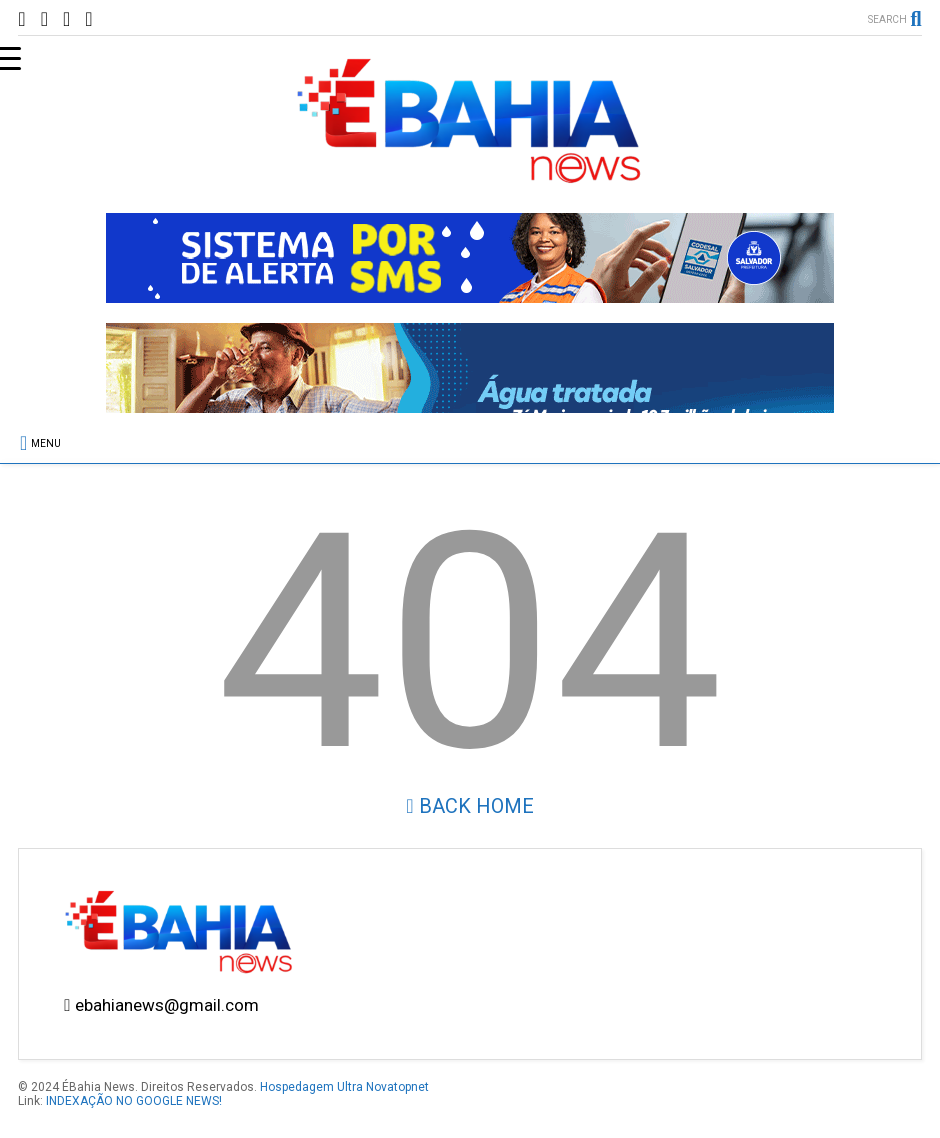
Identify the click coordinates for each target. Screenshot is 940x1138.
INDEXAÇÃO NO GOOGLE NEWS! (134, 1101)
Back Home (469, 806)
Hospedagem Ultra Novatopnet (344, 1087)
